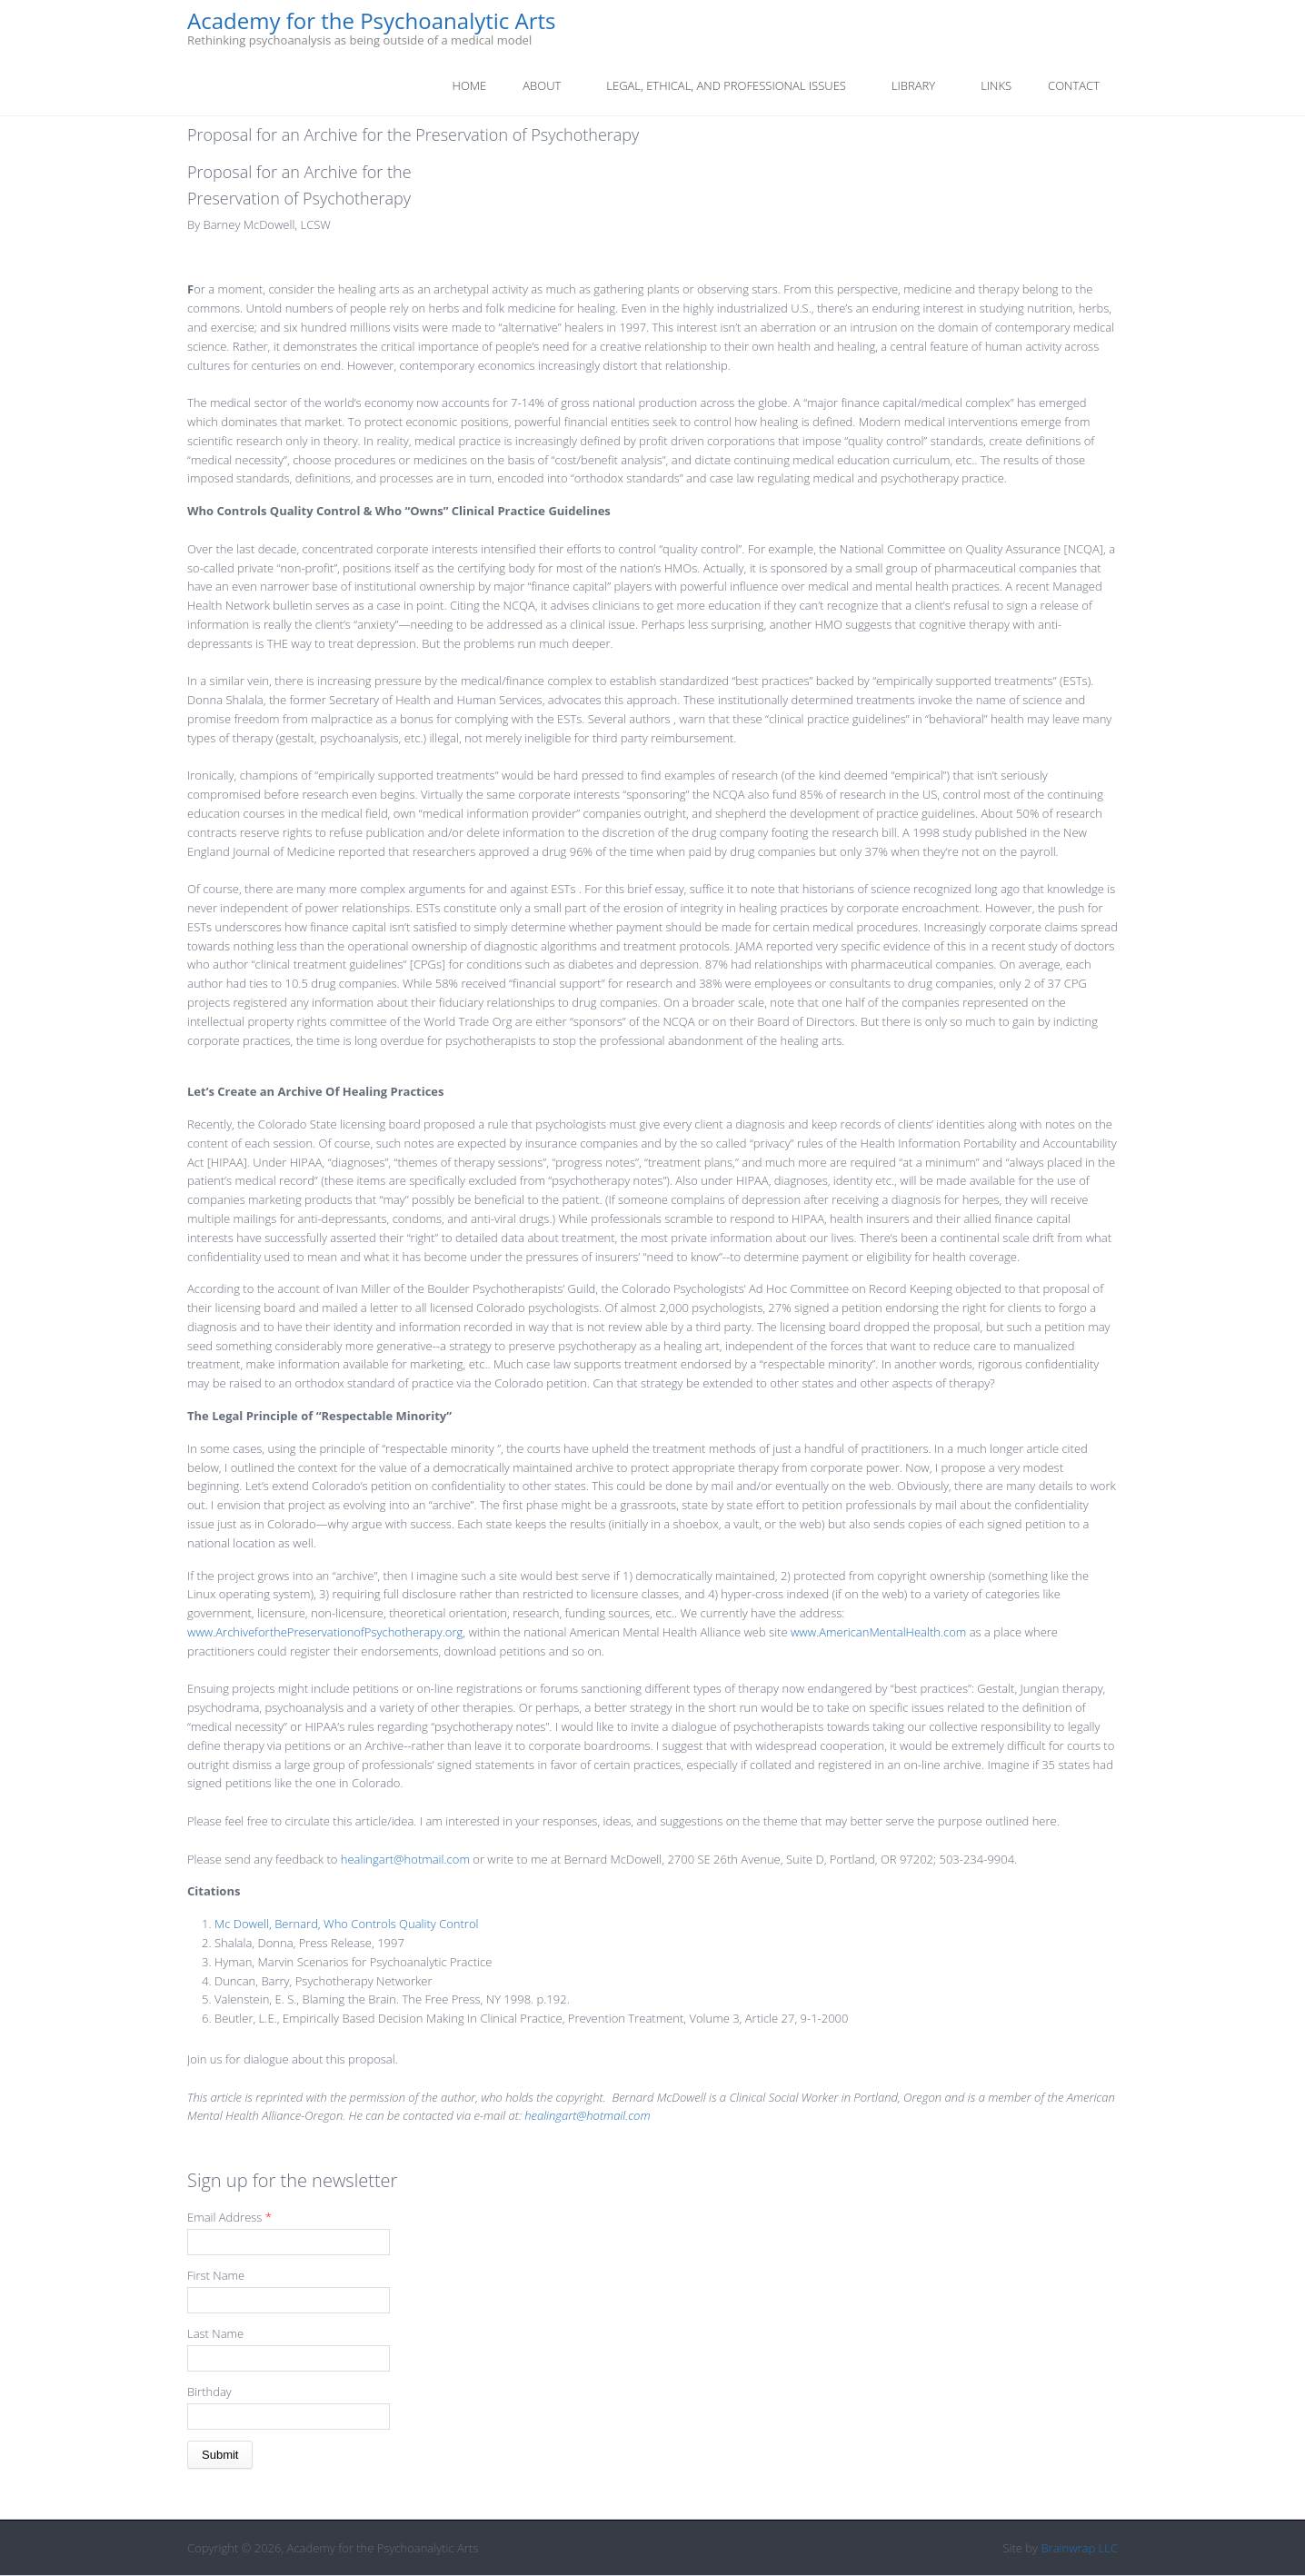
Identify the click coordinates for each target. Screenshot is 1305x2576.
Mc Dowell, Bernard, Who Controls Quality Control (346, 1923)
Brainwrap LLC (1079, 2548)
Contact (1074, 85)
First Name (215, 2275)
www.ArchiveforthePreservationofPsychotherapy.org (325, 1632)
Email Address (229, 2217)
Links (996, 85)
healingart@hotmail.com (405, 1859)
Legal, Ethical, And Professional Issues (726, 85)
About (542, 85)
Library (913, 85)
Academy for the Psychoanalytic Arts (371, 21)
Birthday (209, 2391)
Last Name (215, 2333)
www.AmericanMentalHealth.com (878, 1632)
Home (470, 85)
